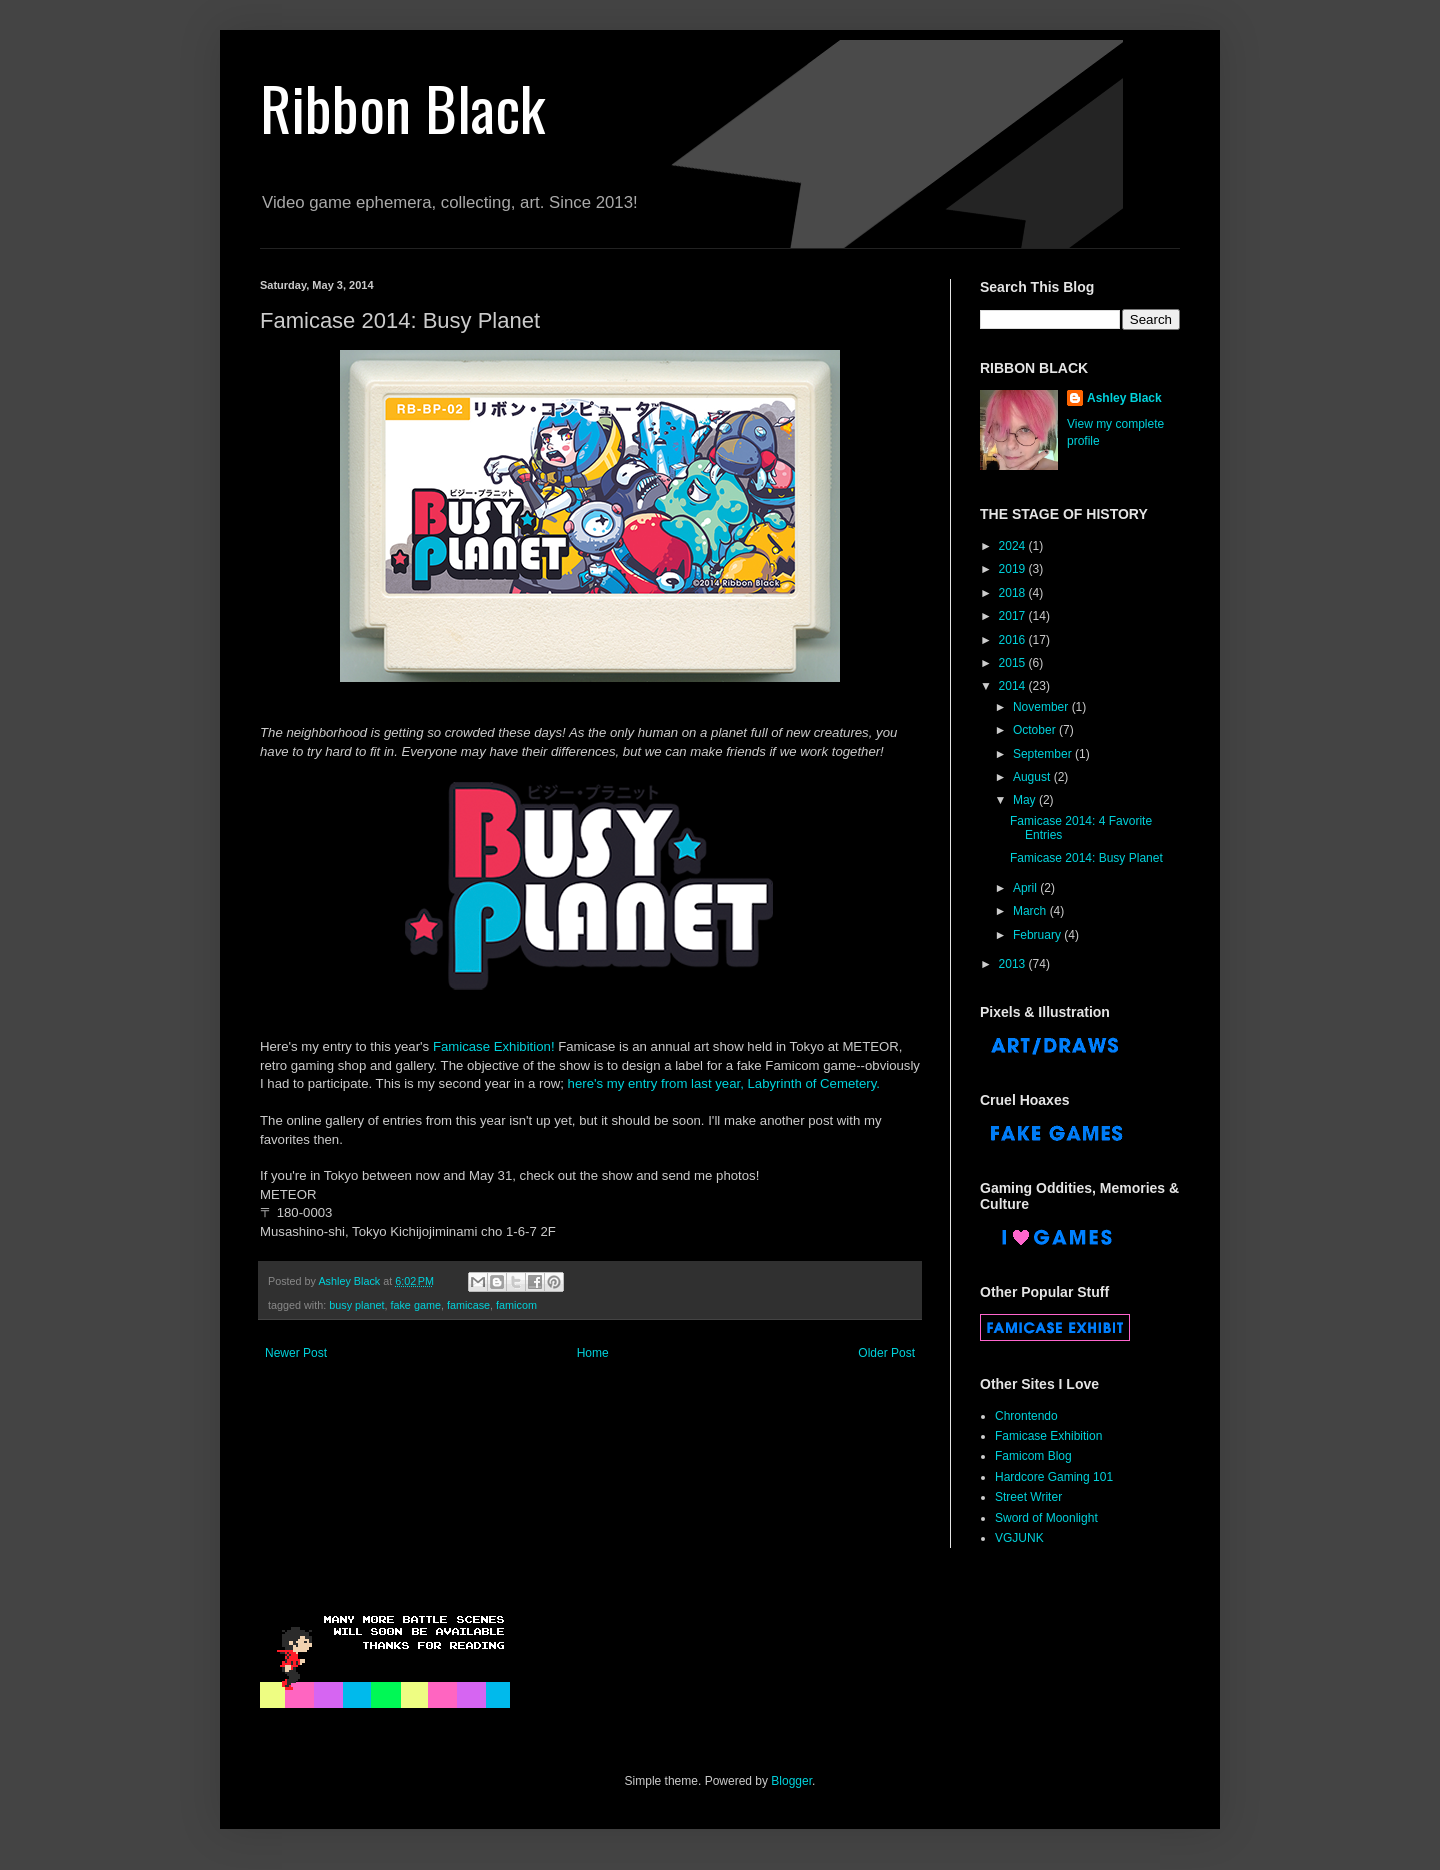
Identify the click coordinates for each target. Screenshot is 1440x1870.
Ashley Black (1124, 398)
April (1026, 888)
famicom (516, 1305)
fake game (415, 1305)
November (1042, 707)
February (1038, 935)
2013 (1014, 964)
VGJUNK (1019, 1538)
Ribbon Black (402, 106)
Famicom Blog (1033, 1456)
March (1031, 911)
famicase (468, 1305)
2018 (1014, 593)
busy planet (356, 1305)
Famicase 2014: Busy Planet (1086, 858)
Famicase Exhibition (1048, 1436)
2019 (1014, 569)
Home (593, 1353)
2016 (1014, 640)
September (1044, 754)
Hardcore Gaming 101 (1054, 1477)
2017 (1014, 616)
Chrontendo (1026, 1416)
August (1033, 777)
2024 (1014, 546)
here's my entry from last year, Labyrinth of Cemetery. (724, 1083)
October (1036, 730)
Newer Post (296, 1353)
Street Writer (1028, 1497)
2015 (1014, 663)
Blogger (791, 1781)
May (1026, 800)
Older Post (886, 1353)
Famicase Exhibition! (494, 1046)
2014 (1014, 686)
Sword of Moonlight (1046, 1518)
